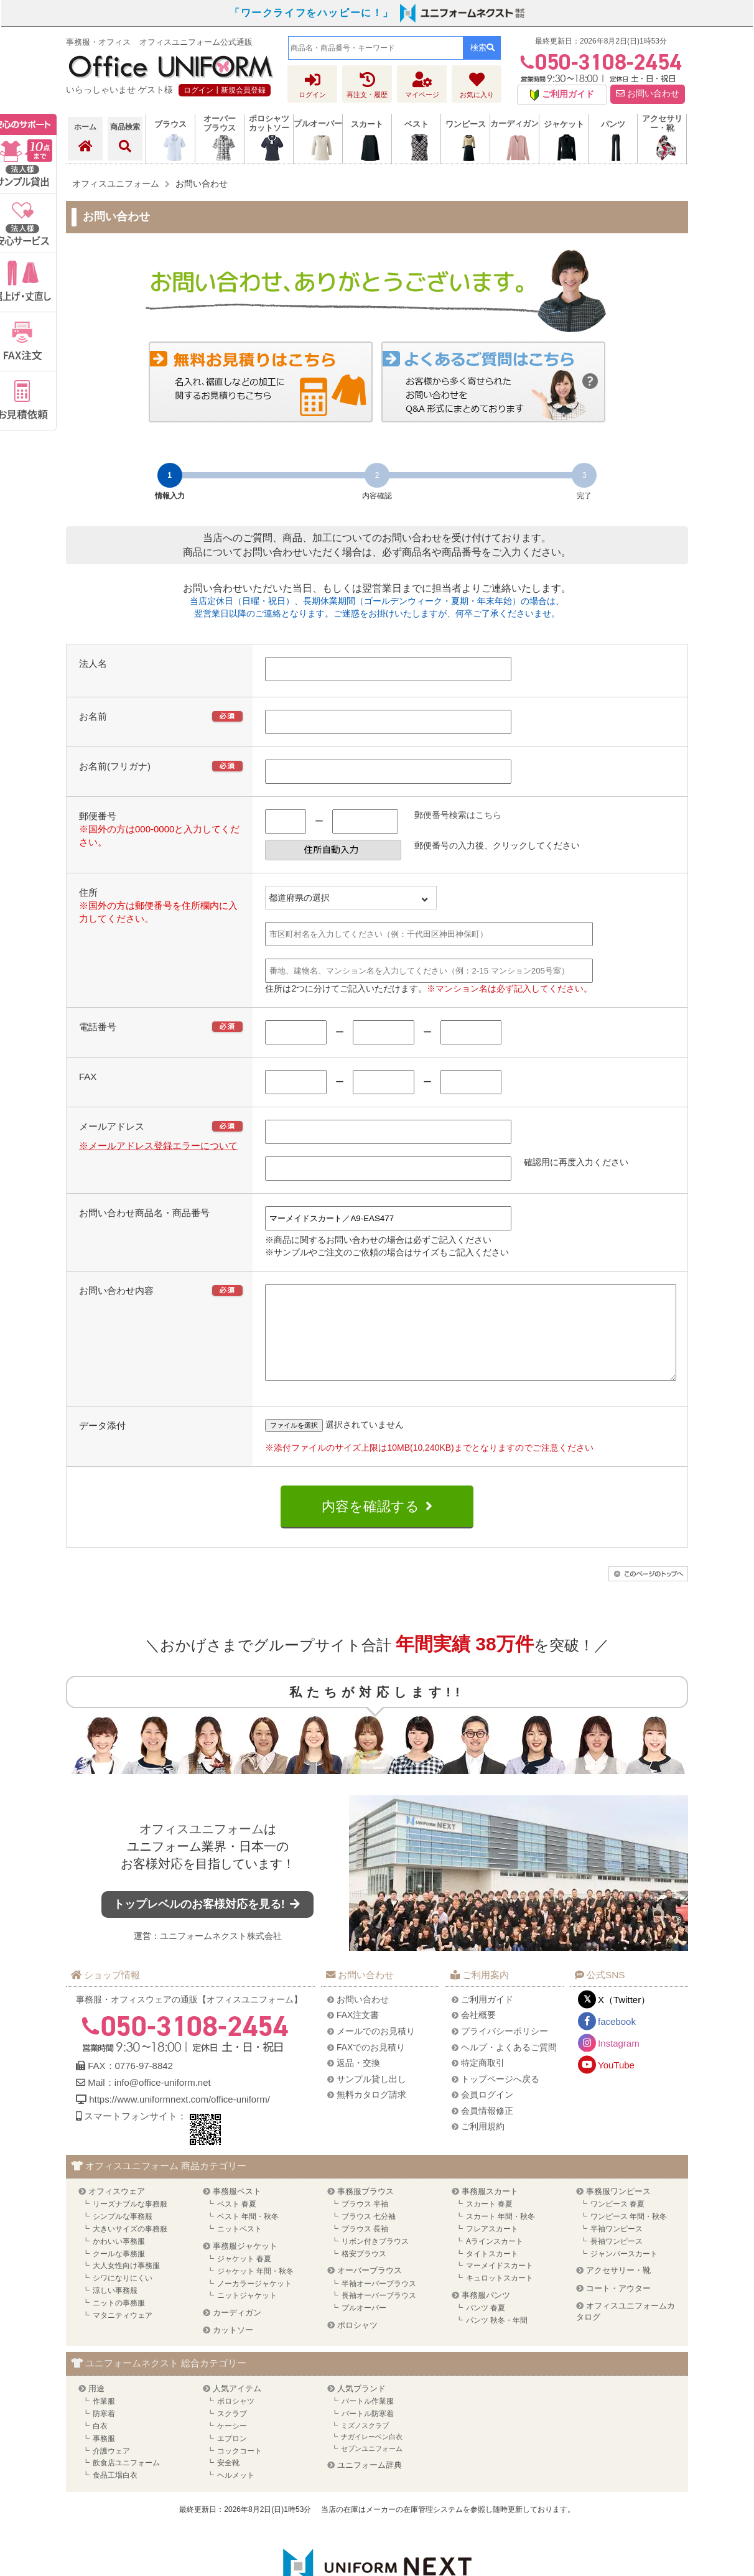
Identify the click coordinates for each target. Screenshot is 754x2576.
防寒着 (104, 2432)
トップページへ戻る (500, 2098)
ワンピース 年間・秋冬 (628, 2235)
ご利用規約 (483, 2145)
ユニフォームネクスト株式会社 (221, 1955)
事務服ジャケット (245, 2264)
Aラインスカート (494, 2260)
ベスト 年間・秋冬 (248, 2235)
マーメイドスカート (499, 2284)
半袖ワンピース (616, 2247)
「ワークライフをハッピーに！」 (312, 12)
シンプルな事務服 (122, 2235)
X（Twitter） (624, 2018)
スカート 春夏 (489, 2222)
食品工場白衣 (115, 2494)
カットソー (233, 2348)
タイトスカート (492, 2272)
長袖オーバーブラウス (379, 2314)
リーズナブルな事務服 (130, 2222)
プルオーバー (364, 2326)
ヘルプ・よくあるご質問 (509, 2066)
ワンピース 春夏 (617, 2222)
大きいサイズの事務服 (130, 2247)
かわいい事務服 (119, 2260)
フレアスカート (492, 2247)
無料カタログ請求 (371, 2113)
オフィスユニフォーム (201, 1847)
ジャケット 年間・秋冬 (255, 2289)
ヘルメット (235, 2494)
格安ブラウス (364, 2272)
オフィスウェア (116, 2210)
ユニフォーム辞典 (369, 2483)
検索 (482, 47)
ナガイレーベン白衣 (372, 2455)
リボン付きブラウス (375, 2260)
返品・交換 (358, 2081)
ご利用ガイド (487, 2018)
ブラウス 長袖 (365, 2247)
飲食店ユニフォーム (126, 2481)
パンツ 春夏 (485, 2326)
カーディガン (237, 2331)
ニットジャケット (247, 2314)
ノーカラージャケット (254, 2302)
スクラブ (232, 2432)
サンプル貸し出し (371, 2098)
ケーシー (232, 2444)
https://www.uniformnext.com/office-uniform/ (179, 2118)
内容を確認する (370, 1525)
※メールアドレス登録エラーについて (158, 1145)
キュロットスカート (499, 2296)
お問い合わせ (647, 93)
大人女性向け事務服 (126, 2284)
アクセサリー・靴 (618, 2289)
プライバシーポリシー (504, 2050)
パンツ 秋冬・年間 (497, 2339)
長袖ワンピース (616, 2260)
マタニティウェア (122, 2334)
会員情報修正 (487, 2129)
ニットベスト (239, 2247)
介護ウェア (111, 2469)
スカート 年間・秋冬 (500, 2235)
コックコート (239, 2469)
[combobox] (375, 48)
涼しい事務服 (115, 2309)
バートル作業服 (368, 2420)
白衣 (100, 2444)
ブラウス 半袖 (365, 2222)
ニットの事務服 (119, 2321)
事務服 (104, 2457)
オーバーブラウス (369, 2289)
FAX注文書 (358, 2034)
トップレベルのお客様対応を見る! (207, 1923)
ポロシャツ (357, 2343)
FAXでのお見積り (371, 2066)
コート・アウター (618, 2307)
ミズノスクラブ (365, 2444)
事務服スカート (490, 2210)
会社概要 (478, 2034)
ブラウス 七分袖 (369, 2235)
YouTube (616, 2083)
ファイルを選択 (294, 1444)
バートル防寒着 (368, 2432)
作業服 (104, 2420)
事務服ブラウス (365, 2210)
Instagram (619, 2062)
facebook (617, 2040)
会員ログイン (487, 2113)
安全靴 (228, 2481)
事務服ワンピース (618, 2210)
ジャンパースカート (624, 2272)
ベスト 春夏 (236, 2222)
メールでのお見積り (376, 2050)
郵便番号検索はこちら (457, 815)
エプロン (232, 2457)
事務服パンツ (486, 2313)
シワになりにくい (122, 2296)
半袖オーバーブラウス (379, 2302)
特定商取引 (483, 2081)
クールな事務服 (119, 2272)
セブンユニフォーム (372, 2467)
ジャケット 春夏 (244, 2277)
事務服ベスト (237, 2210)
